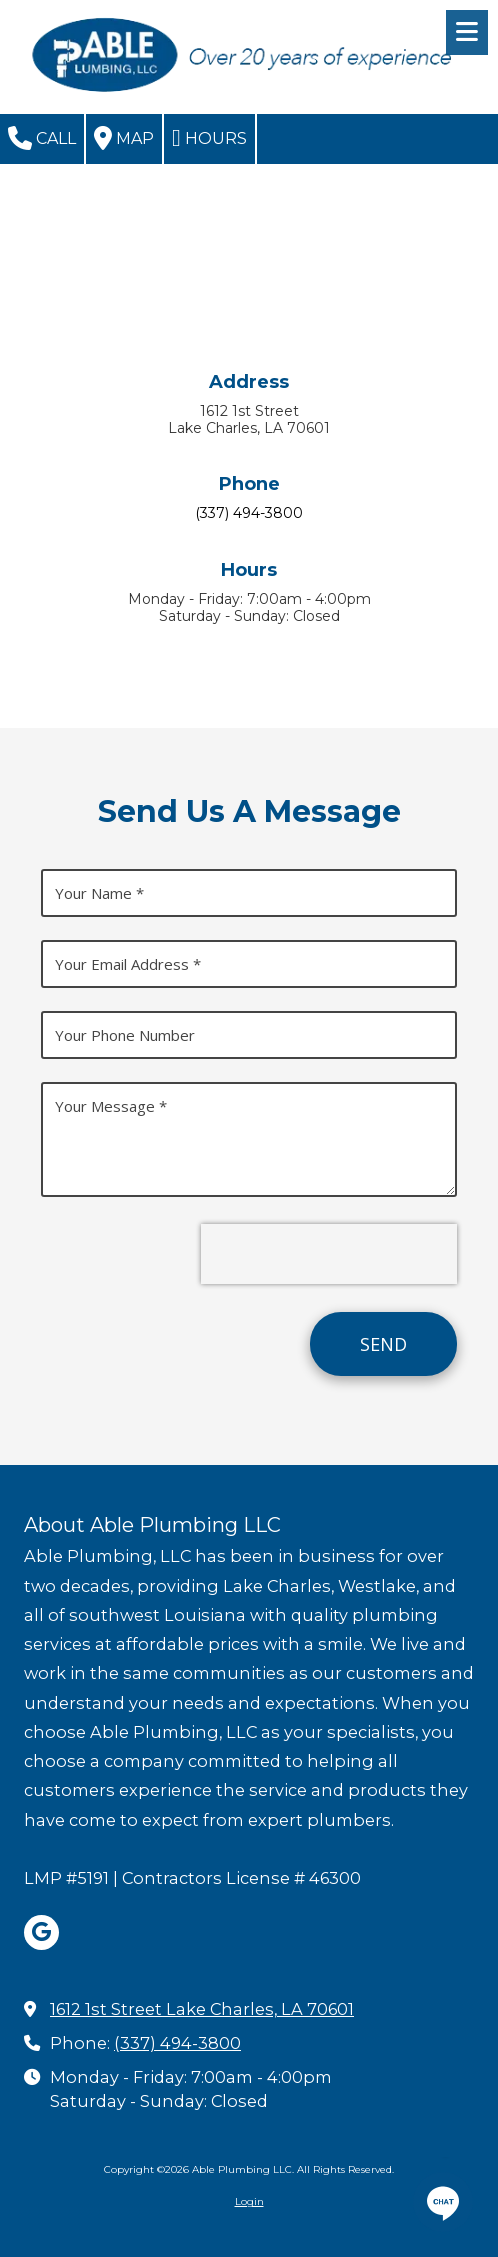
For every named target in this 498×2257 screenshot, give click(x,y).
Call (42, 138)
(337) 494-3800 (177, 2043)
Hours (209, 138)
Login (249, 2201)
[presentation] (329, 1254)
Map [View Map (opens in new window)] (124, 138)
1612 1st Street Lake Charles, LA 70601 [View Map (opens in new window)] (202, 2009)
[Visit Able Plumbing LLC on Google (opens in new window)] (41, 1932)
